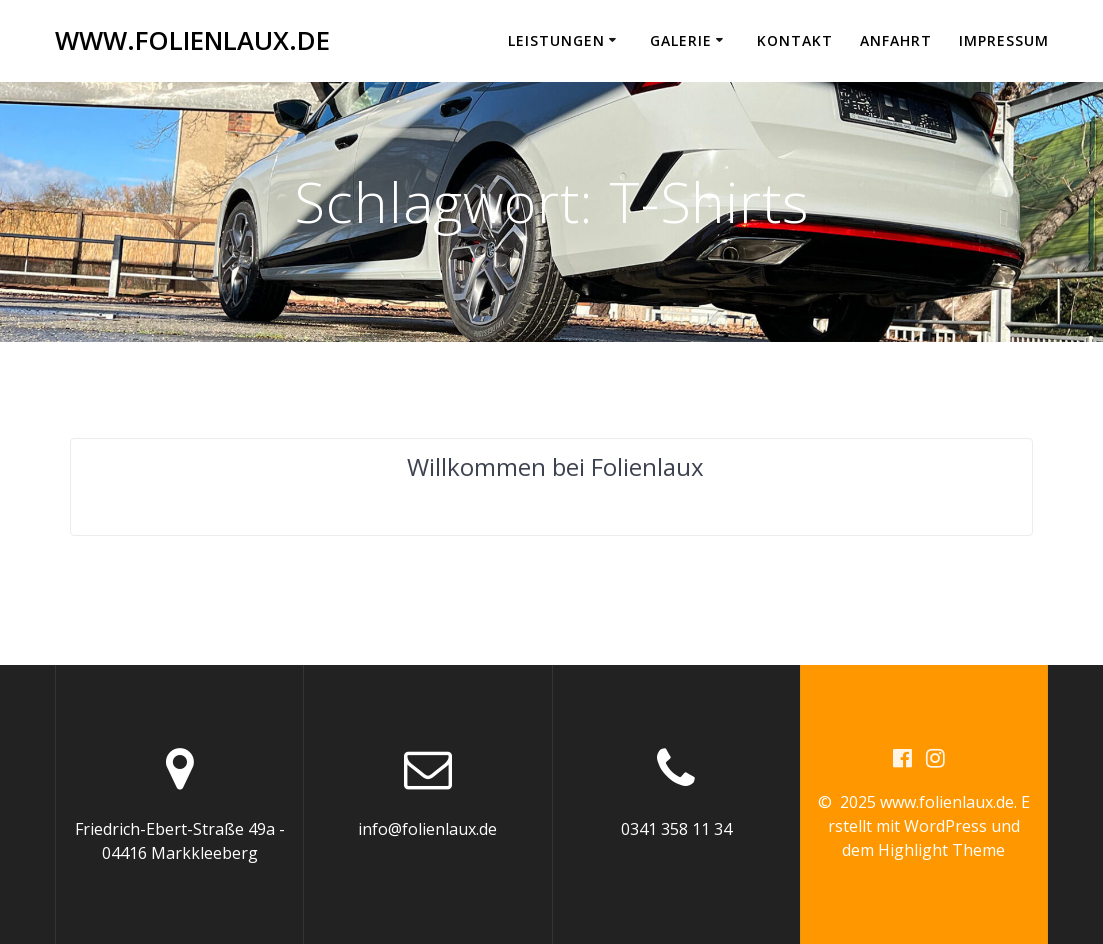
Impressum (1004, 40)
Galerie (681, 40)
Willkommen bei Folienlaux (555, 466)
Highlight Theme (941, 850)
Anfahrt (896, 40)
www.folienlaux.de (192, 41)
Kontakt (795, 40)
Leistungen (556, 40)
